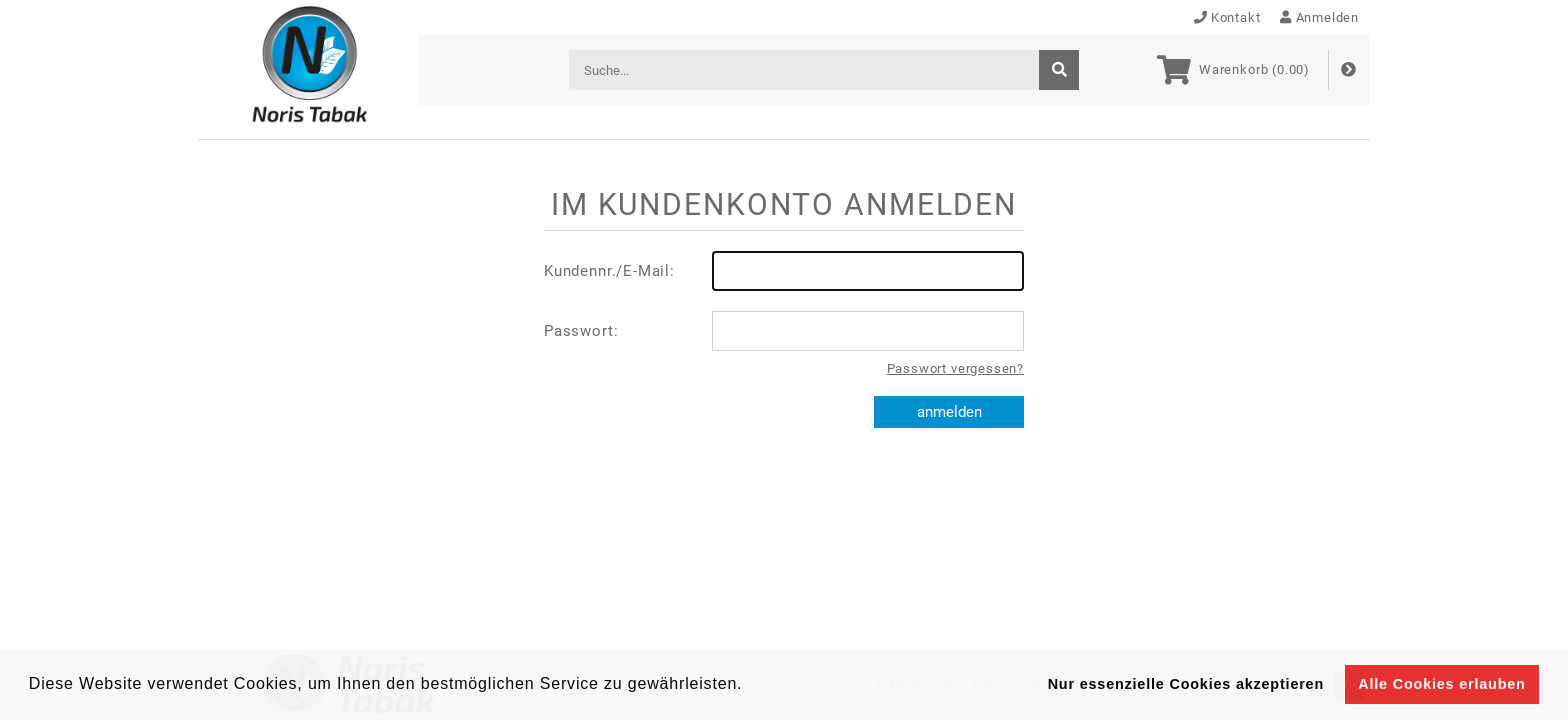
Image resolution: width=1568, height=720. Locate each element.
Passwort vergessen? (955, 368)
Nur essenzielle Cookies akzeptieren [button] (1186, 684)
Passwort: (784, 331)
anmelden (949, 412)
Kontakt (1227, 17)
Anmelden (1319, 17)
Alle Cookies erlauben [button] (1441, 684)
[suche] (1059, 70)
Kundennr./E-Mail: (784, 271)
